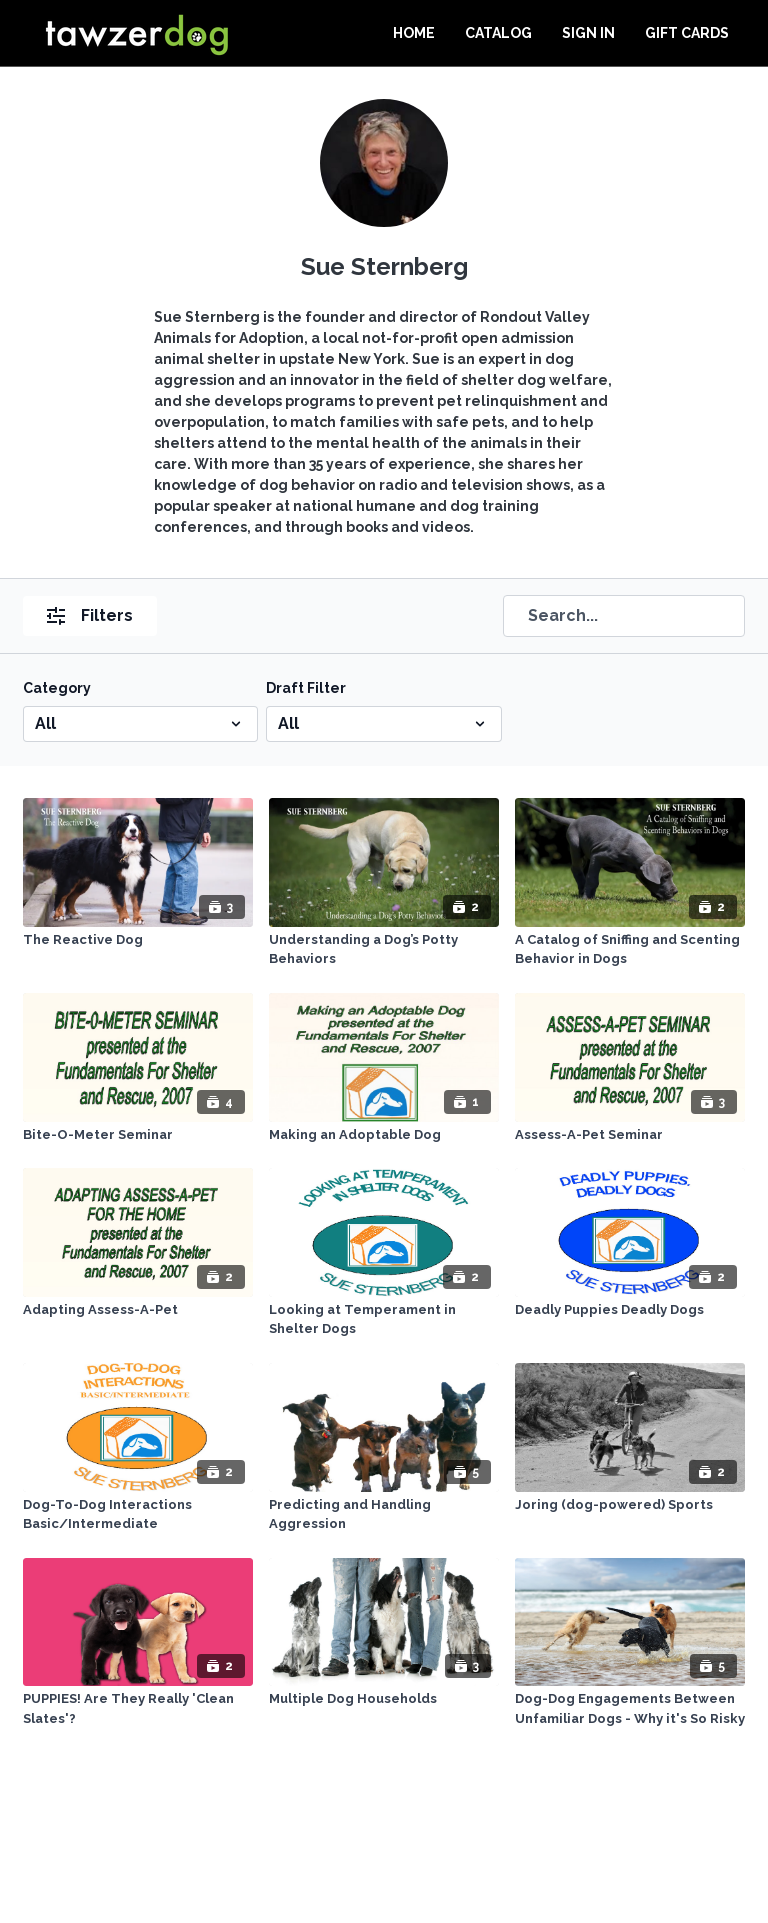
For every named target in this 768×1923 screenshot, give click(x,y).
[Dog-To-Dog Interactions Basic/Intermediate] (138, 1514)
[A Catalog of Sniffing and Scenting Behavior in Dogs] (630, 949)
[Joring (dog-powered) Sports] (630, 1505)
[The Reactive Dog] (138, 940)
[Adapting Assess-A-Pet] (138, 1310)
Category (57, 688)
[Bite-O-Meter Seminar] (138, 1135)
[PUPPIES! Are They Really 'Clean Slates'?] (138, 1708)
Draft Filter (306, 688)
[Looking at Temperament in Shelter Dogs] (384, 1319)
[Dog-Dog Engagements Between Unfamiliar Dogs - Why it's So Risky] (630, 1708)
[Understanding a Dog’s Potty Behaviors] (384, 949)
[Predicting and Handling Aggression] (384, 1514)
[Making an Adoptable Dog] (384, 1135)
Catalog (498, 33)
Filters (90, 615)
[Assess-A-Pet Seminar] (630, 1135)
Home (414, 33)
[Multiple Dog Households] (384, 1699)
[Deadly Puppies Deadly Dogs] (630, 1310)
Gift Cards (687, 33)
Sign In (588, 33)
